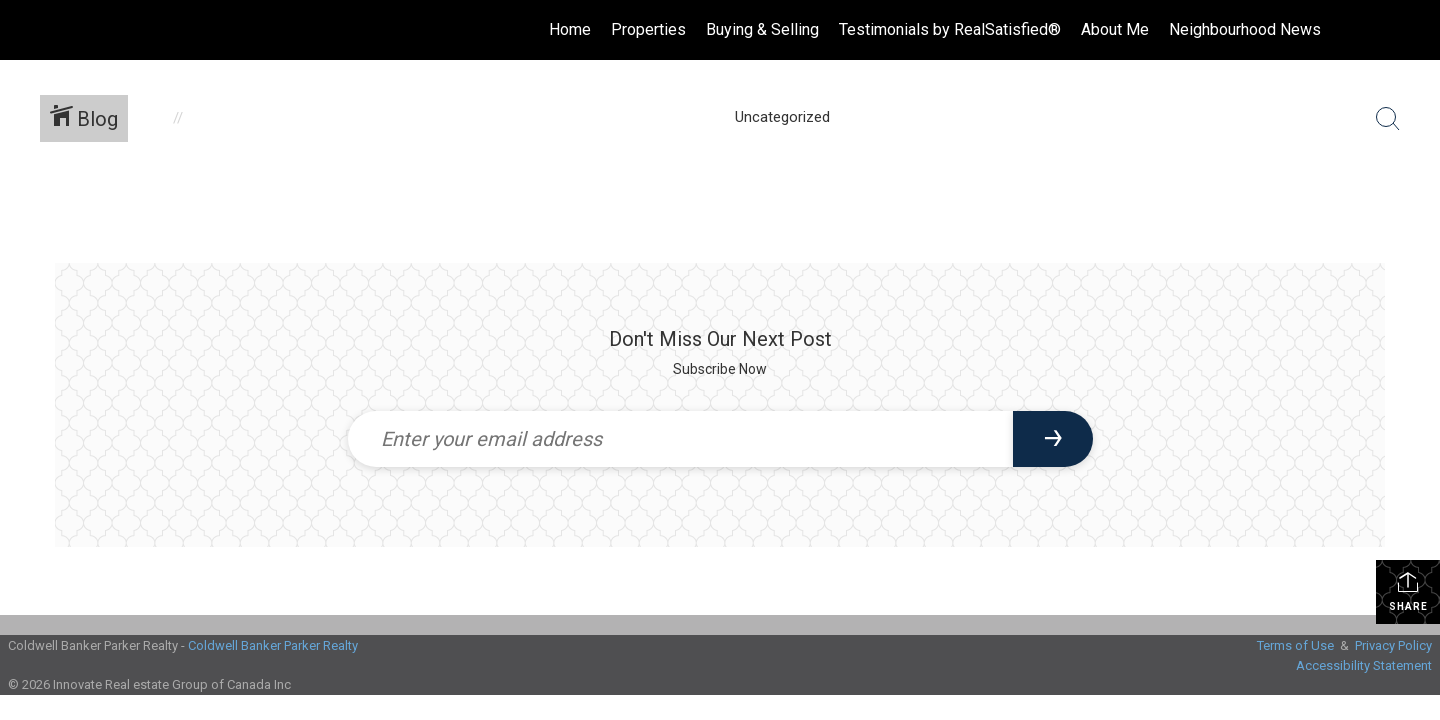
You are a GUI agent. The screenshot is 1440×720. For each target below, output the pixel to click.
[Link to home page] (25, 30)
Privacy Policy (1393, 645)
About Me (1115, 29)
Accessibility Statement (1364, 665)
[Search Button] (1388, 119)
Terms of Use (1295, 645)
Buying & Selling (762, 29)
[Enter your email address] (680, 439)
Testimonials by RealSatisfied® (950, 29)
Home (570, 29)
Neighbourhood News (1245, 29)
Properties (648, 29)
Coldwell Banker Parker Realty (273, 645)
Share (1408, 591)
